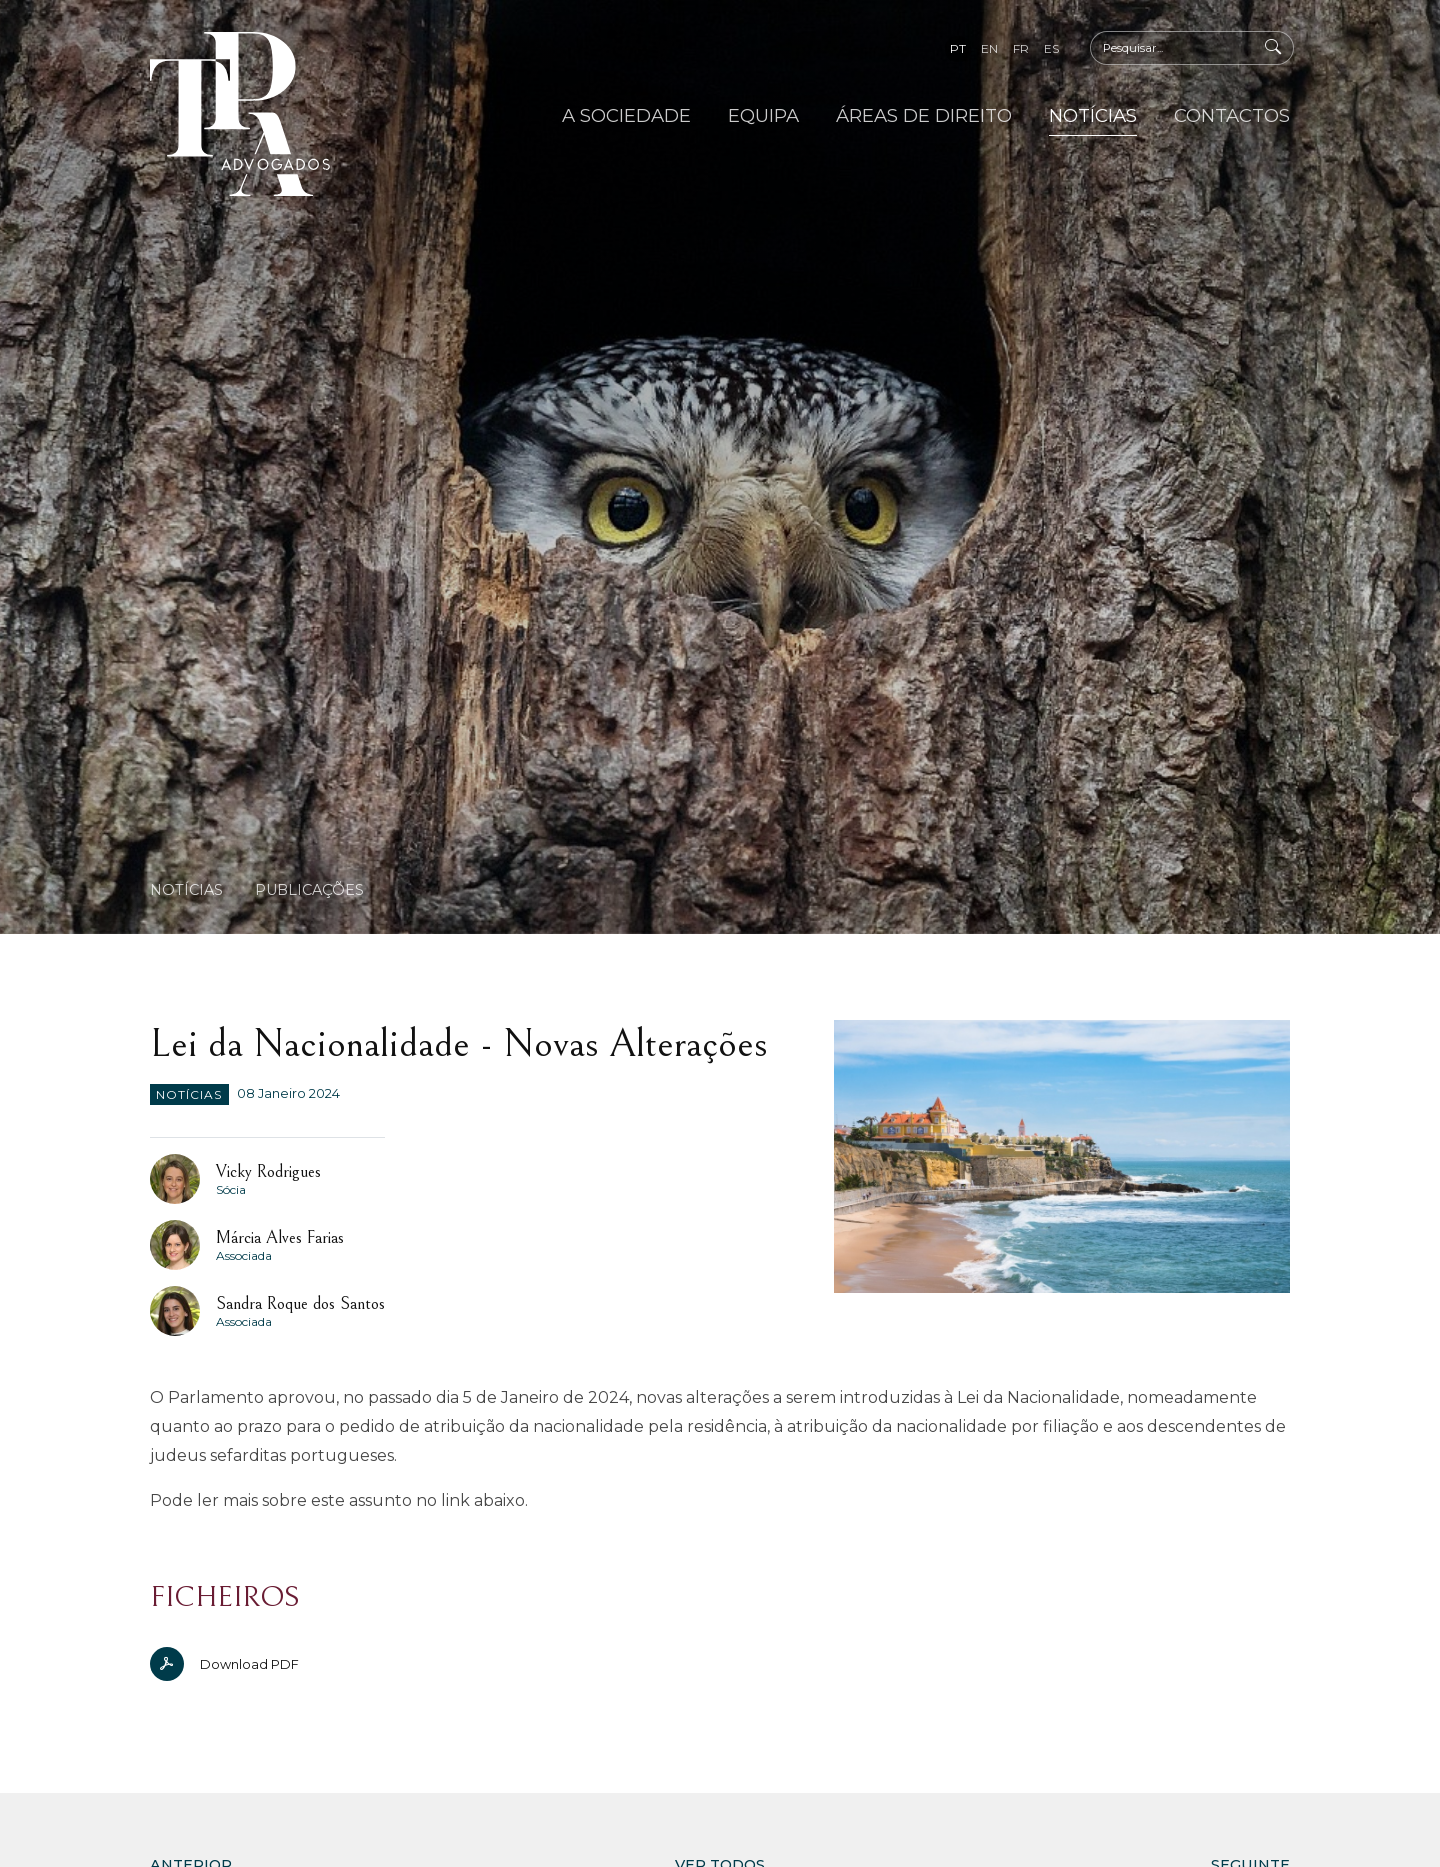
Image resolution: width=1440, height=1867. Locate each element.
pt (958, 48)
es (1051, 48)
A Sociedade (626, 115)
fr (1021, 48)
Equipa (763, 115)
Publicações (309, 890)
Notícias (1093, 115)
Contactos (1232, 115)
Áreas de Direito (924, 115)
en (989, 48)
